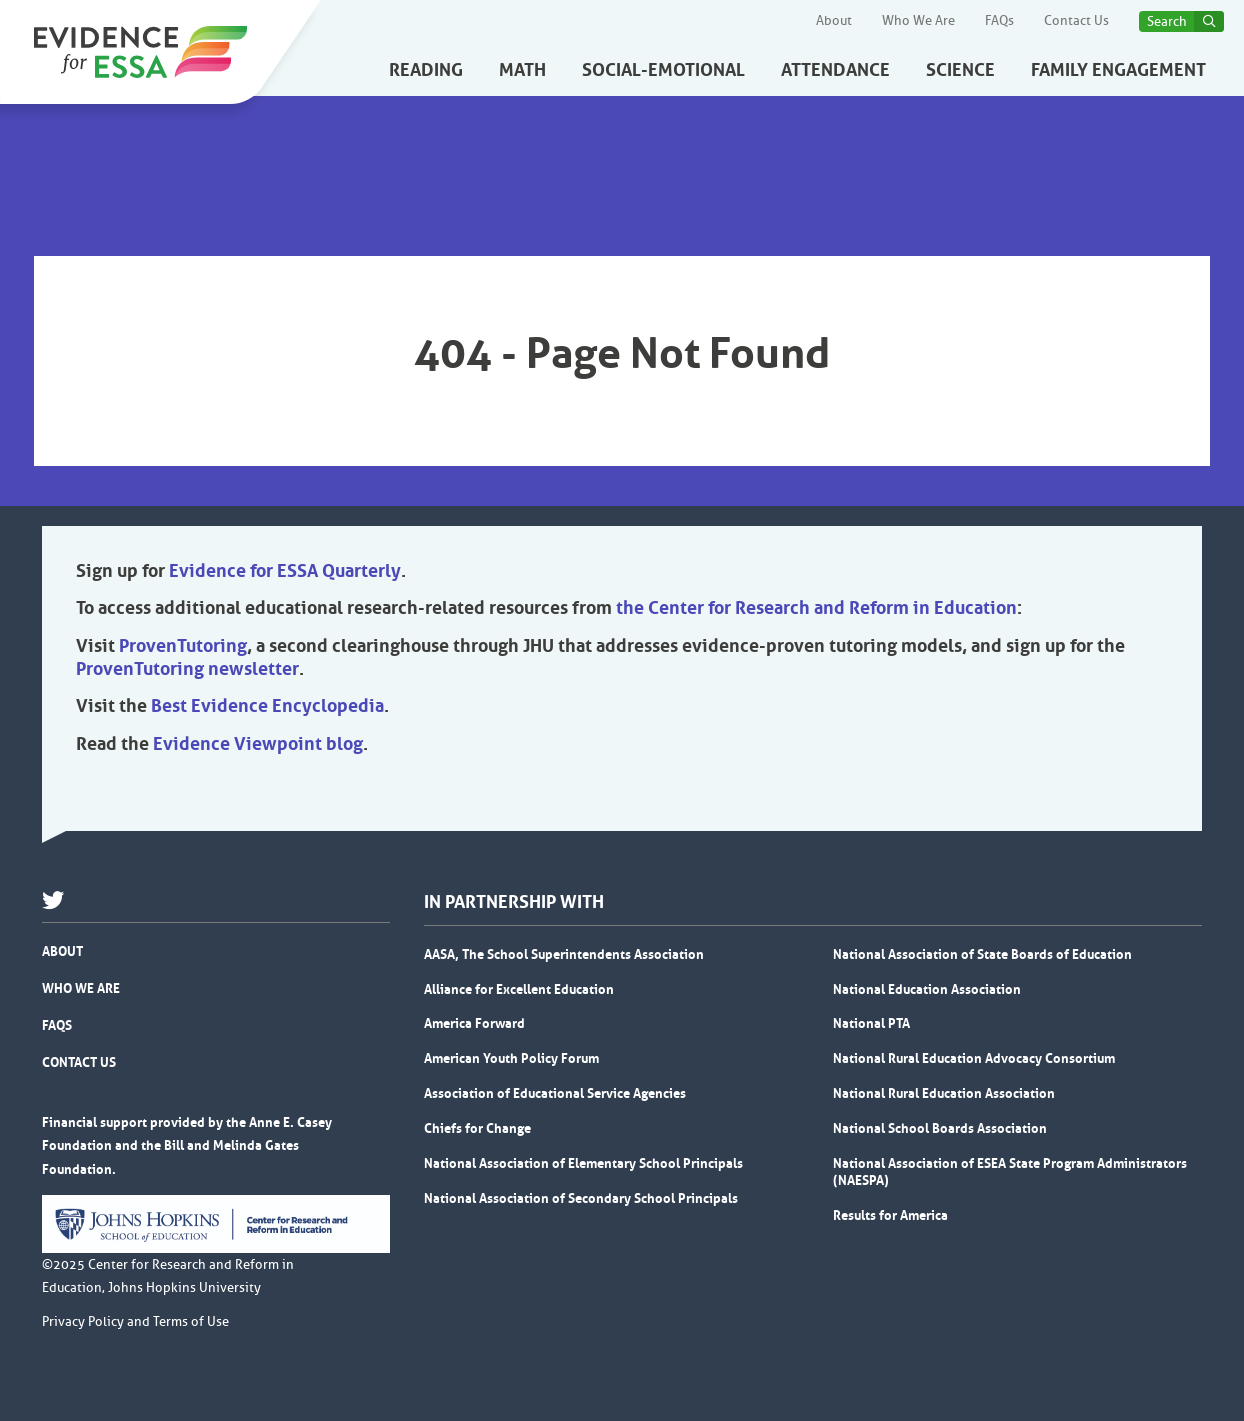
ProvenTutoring (183, 646)
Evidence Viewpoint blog (258, 744)
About (834, 21)
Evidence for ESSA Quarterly (285, 571)
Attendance (835, 70)
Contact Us (1076, 21)
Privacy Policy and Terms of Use (135, 1322)
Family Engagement (1118, 70)
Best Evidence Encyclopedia (267, 706)
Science (960, 70)
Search (1167, 21)
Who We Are (918, 21)
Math (522, 70)
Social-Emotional (663, 70)
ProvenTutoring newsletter (187, 669)
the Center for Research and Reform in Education (816, 608)
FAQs (999, 21)
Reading (426, 70)
